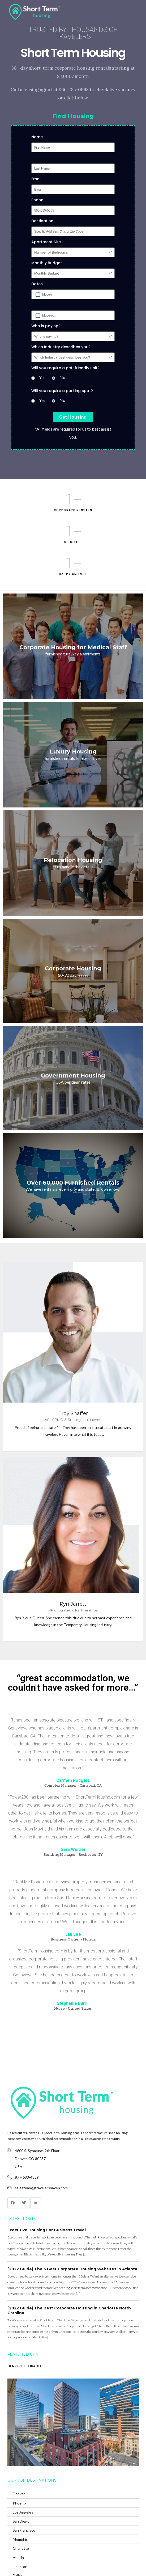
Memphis (20, 2539)
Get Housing (73, 417)
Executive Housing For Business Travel (46, 2230)
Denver (19, 2493)
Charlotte (21, 2548)
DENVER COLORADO (24, 2366)
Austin (18, 2557)
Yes (42, 377)
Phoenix (19, 2503)
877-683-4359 (27, 2177)
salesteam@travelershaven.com (41, 2188)
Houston (20, 2566)
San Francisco (24, 2530)
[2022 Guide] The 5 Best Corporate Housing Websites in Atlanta (72, 2269)
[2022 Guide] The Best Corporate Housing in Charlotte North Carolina (69, 2310)
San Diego (21, 2521)
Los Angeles (23, 2512)
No (62, 377)
